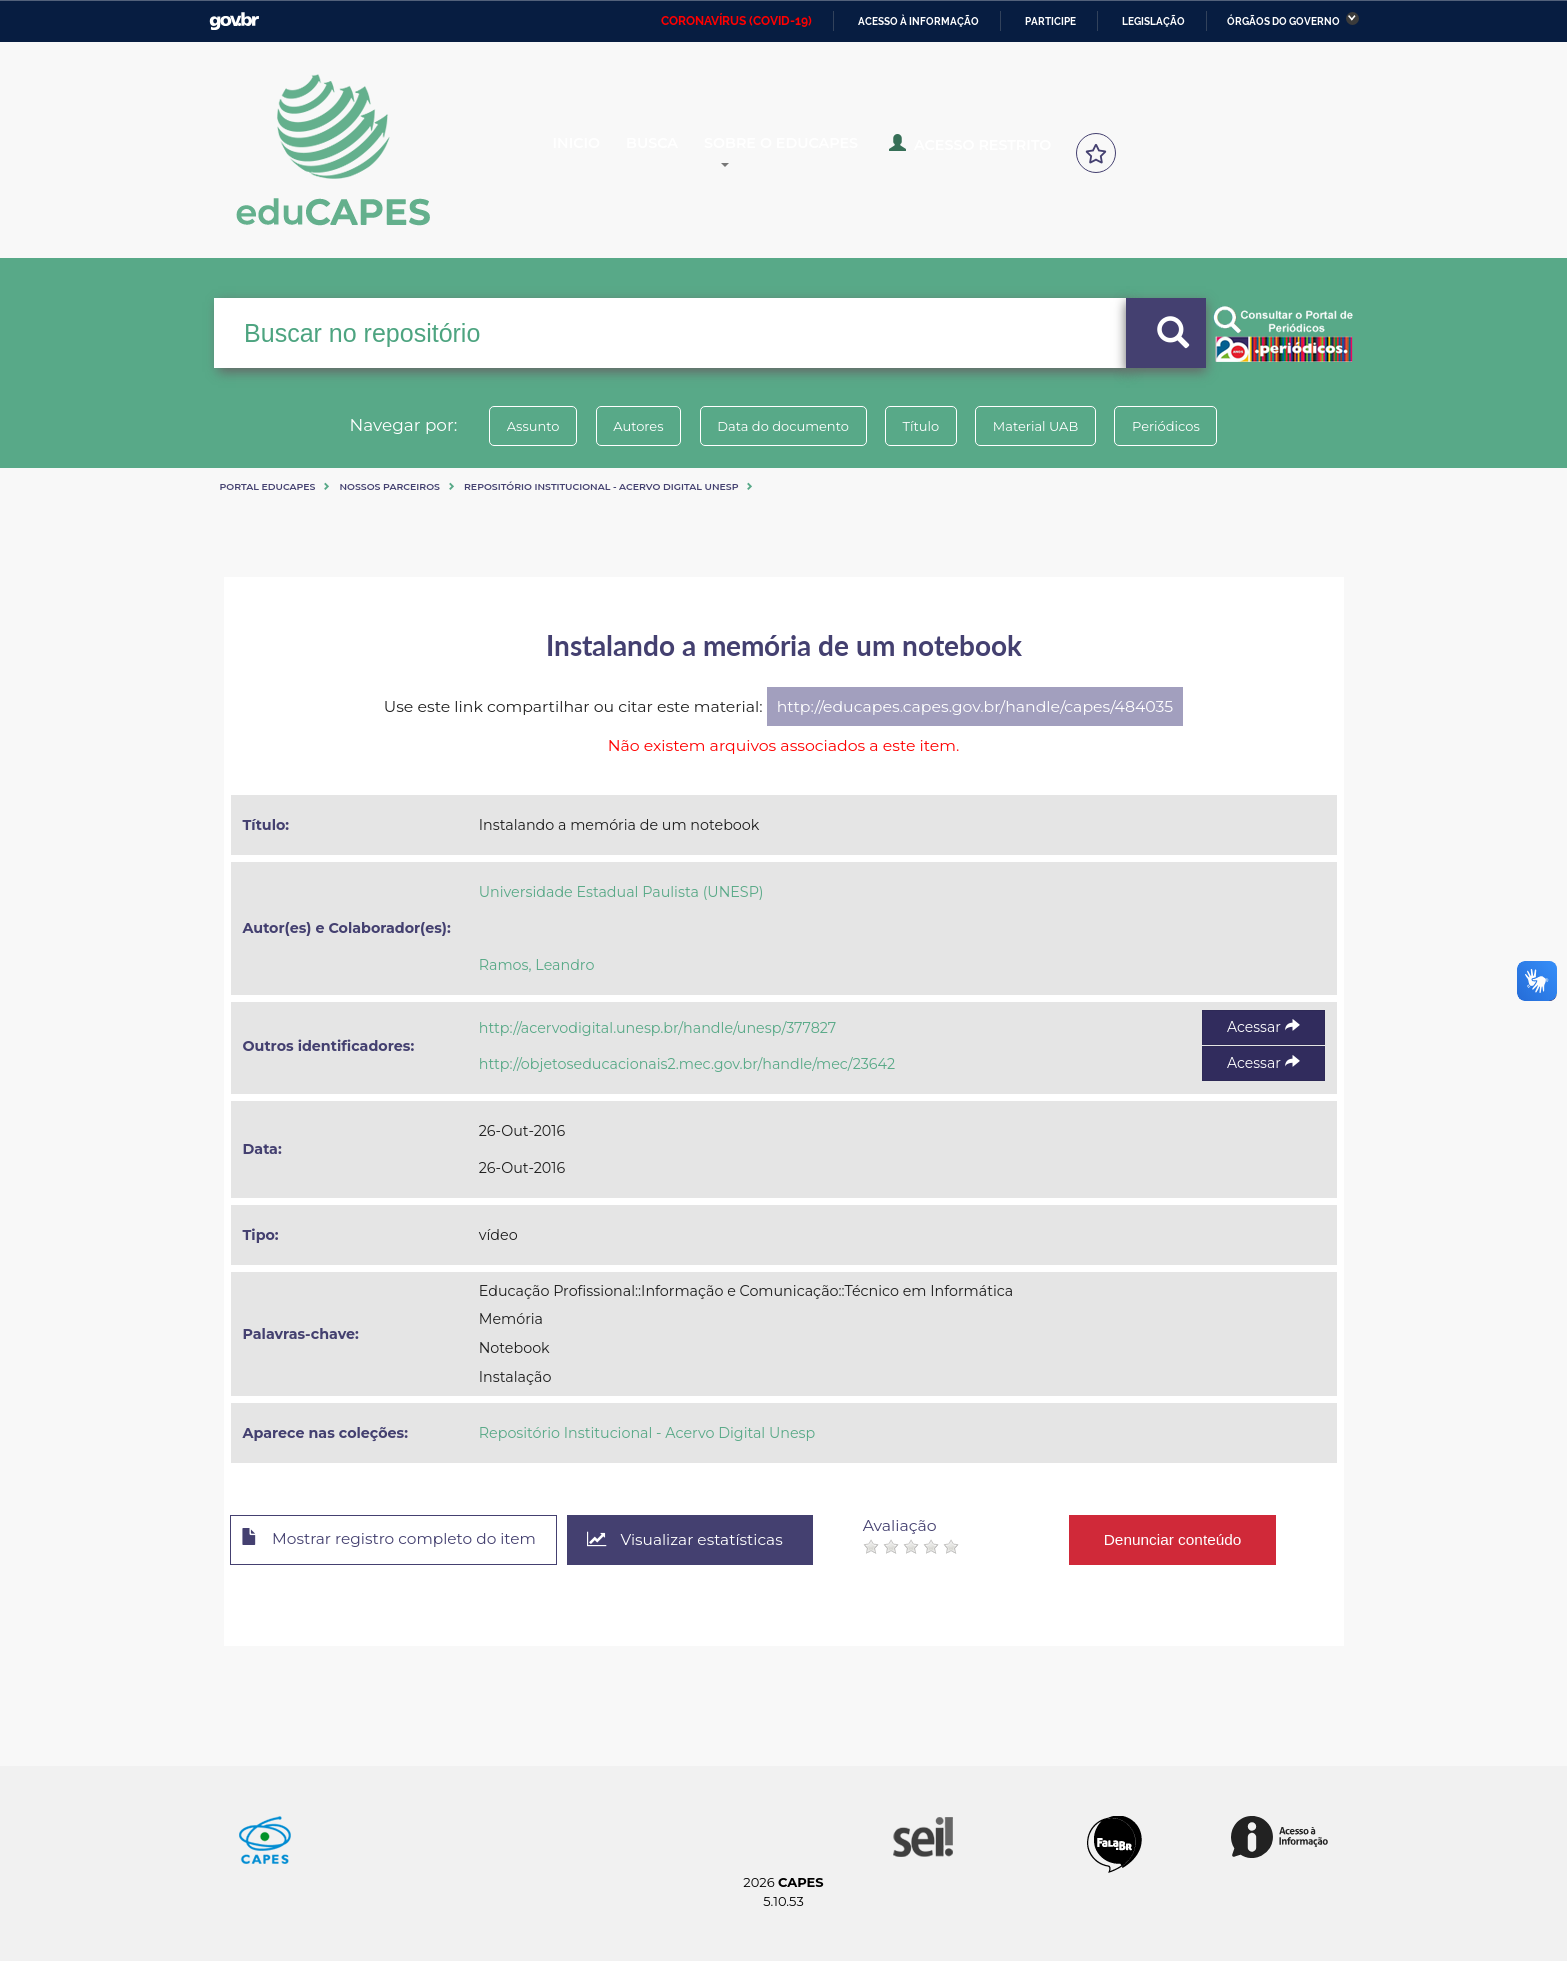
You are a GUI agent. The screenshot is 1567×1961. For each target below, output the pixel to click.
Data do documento (780, 426)
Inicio (591, 152)
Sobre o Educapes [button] (810, 152)
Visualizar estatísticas (702, 1540)
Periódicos (1183, 426)
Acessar (1263, 1027)
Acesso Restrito (984, 150)
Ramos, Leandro (537, 965)
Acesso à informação (918, 21)
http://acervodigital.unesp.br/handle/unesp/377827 (658, 1028)
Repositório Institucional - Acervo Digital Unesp (601, 486)
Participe (1050, 21)
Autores (628, 426)
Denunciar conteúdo (1192, 1539)
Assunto (516, 426)
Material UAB (1045, 426)
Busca (671, 152)
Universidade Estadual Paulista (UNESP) (621, 892)
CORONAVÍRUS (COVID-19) (736, 21)
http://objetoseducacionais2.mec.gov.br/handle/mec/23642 (687, 1064)
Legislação (1153, 21)
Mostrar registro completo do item (396, 1541)
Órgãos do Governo (1283, 21)
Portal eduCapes (268, 486)
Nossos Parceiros (389, 486)
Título (924, 426)
